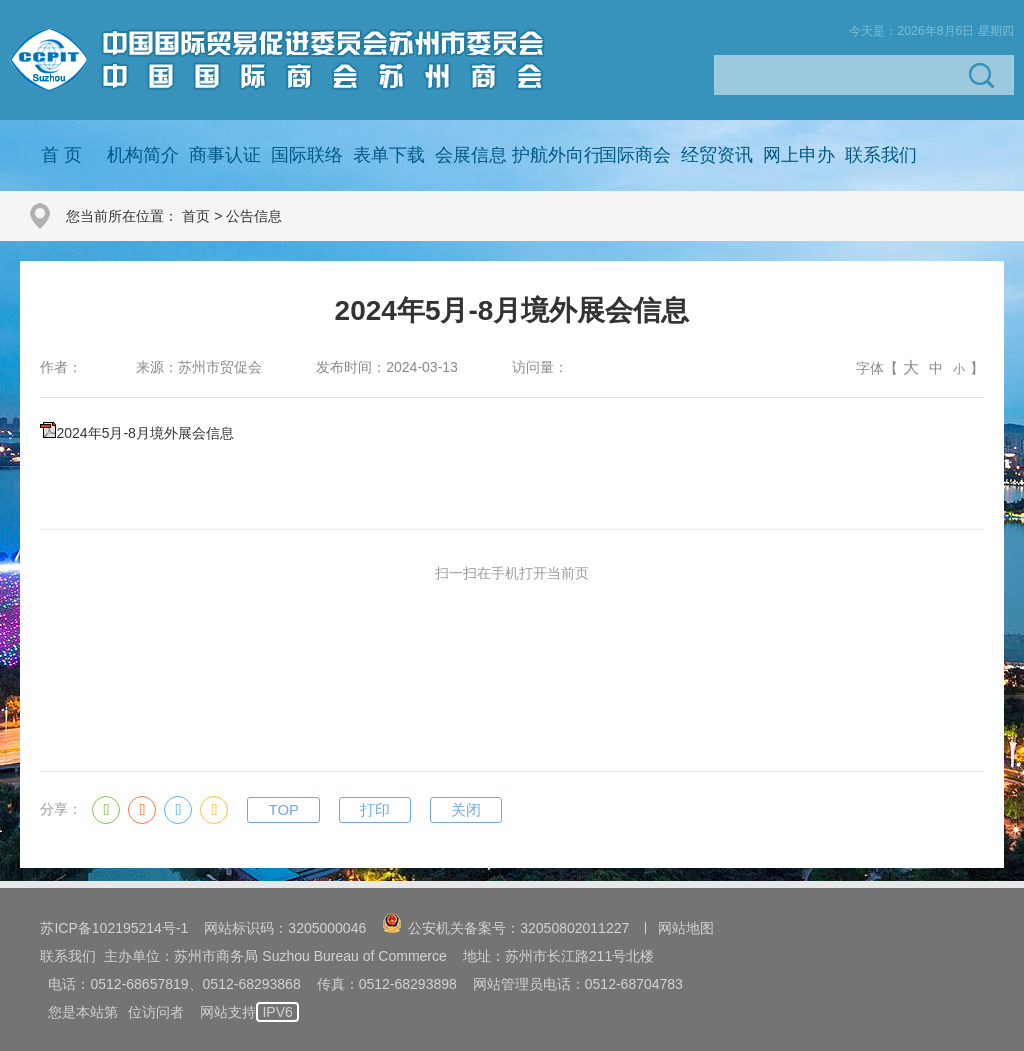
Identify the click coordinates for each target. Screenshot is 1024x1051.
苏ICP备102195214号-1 (114, 928)
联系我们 (881, 155)
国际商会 (635, 155)
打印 (375, 809)
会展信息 (471, 155)
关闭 (466, 809)
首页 (196, 216)
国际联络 (307, 155)
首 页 (61, 155)
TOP (283, 809)
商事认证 (225, 155)
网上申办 (799, 155)
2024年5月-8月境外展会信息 (144, 433)
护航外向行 (557, 155)
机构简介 (143, 155)
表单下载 (389, 155)
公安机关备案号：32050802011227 (505, 928)
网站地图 (686, 928)
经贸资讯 (717, 155)
